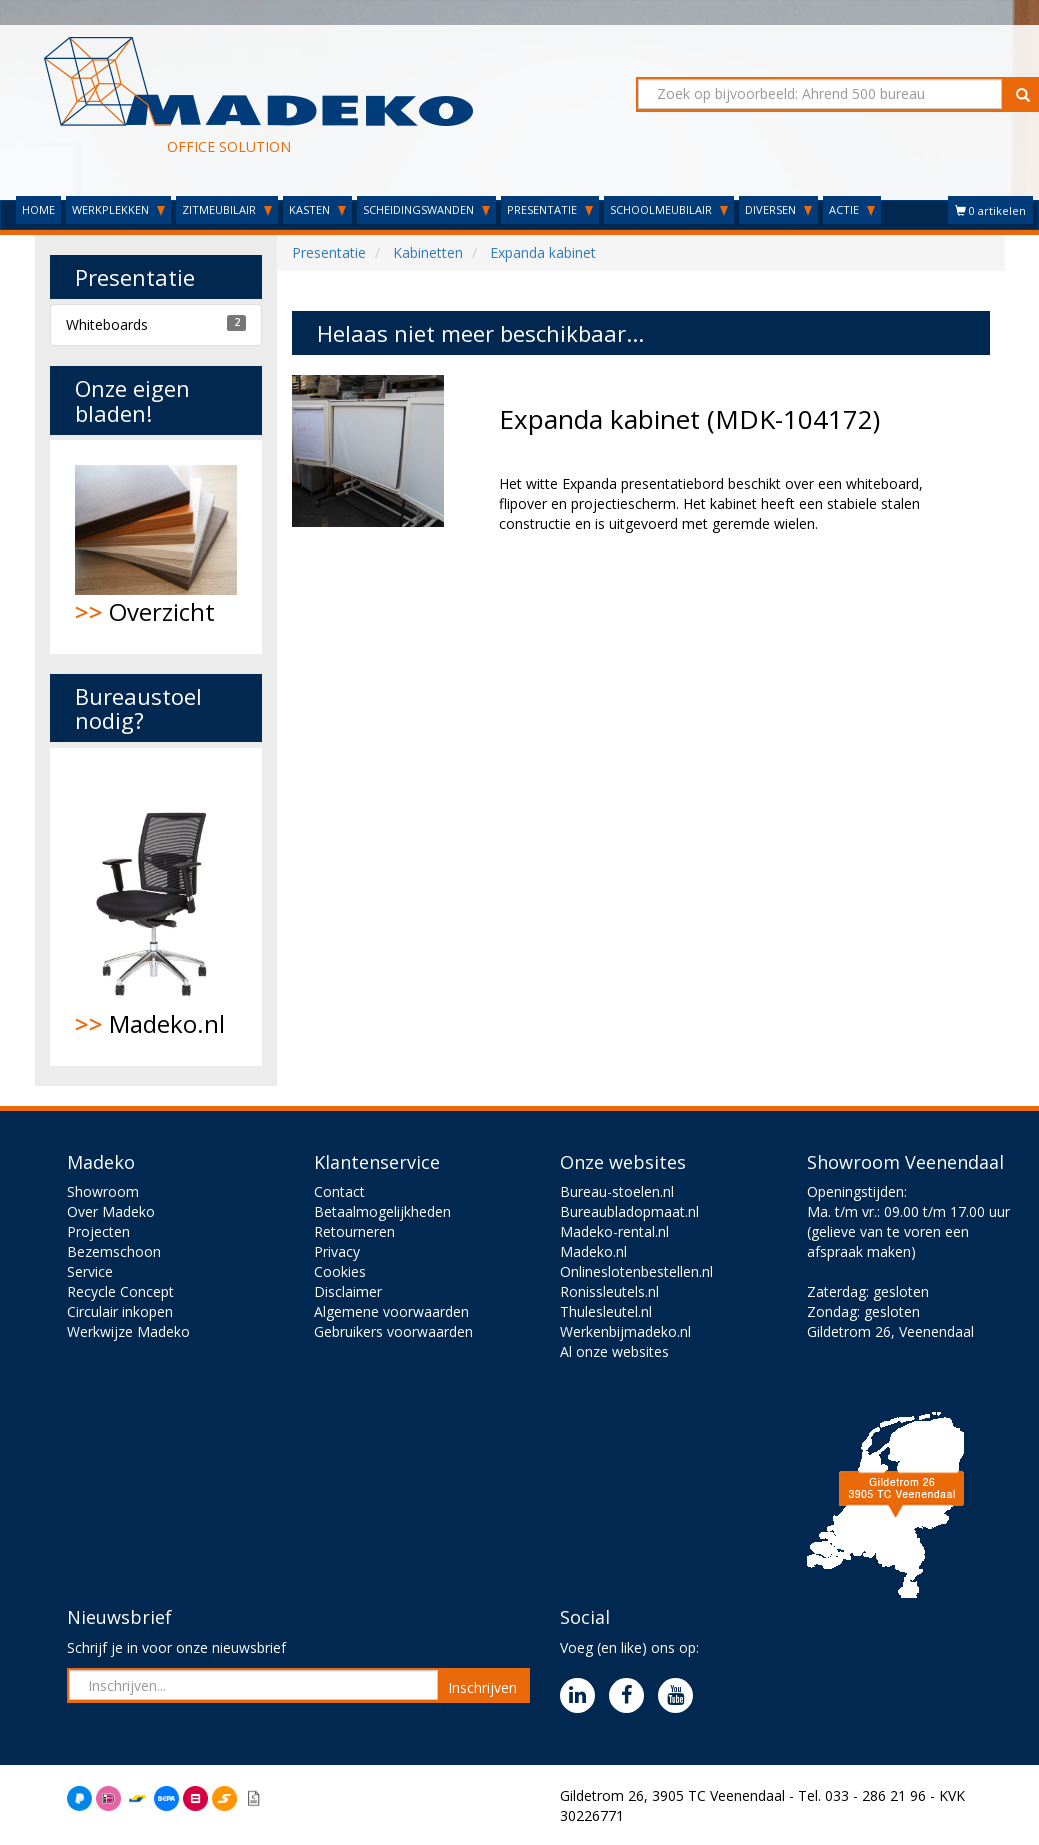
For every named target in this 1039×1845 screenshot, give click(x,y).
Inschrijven (482, 1687)
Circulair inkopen (120, 1311)
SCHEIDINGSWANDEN (426, 209)
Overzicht (156, 546)
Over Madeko (111, 1211)
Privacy (337, 1251)
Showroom (103, 1191)
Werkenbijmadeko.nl (625, 1331)
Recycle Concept (120, 1291)
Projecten (98, 1231)
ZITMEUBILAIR (227, 209)
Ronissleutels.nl (609, 1291)
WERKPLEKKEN (118, 209)
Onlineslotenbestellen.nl (636, 1271)
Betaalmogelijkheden (382, 1211)
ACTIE (852, 209)
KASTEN (317, 209)
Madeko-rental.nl (614, 1231)
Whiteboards (107, 324)
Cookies (340, 1271)
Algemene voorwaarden (391, 1311)
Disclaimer (348, 1291)
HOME (38, 209)
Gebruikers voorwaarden (393, 1331)
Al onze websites (614, 1351)
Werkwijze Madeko (128, 1331)
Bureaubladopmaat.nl (629, 1211)
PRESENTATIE (550, 209)
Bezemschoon (114, 1251)
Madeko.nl (156, 907)
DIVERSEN (778, 209)
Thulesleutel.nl (606, 1311)
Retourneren (354, 1231)
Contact (339, 1191)
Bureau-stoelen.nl (617, 1191)
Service (90, 1271)
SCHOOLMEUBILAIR (669, 209)
